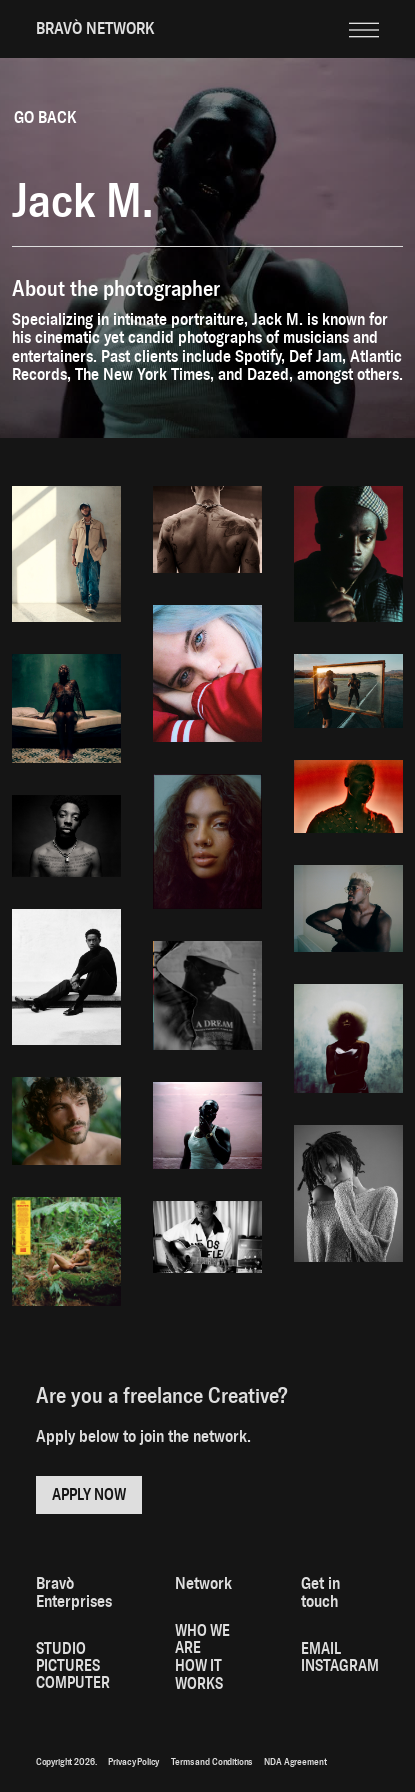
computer (73, 1682)
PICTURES (68, 1665)
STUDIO (61, 1648)
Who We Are (202, 1639)
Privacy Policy (133, 1761)
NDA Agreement (295, 1761)
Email (321, 1648)
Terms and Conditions (211, 1761)
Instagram (340, 1665)
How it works (199, 1674)
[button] (364, 15)
